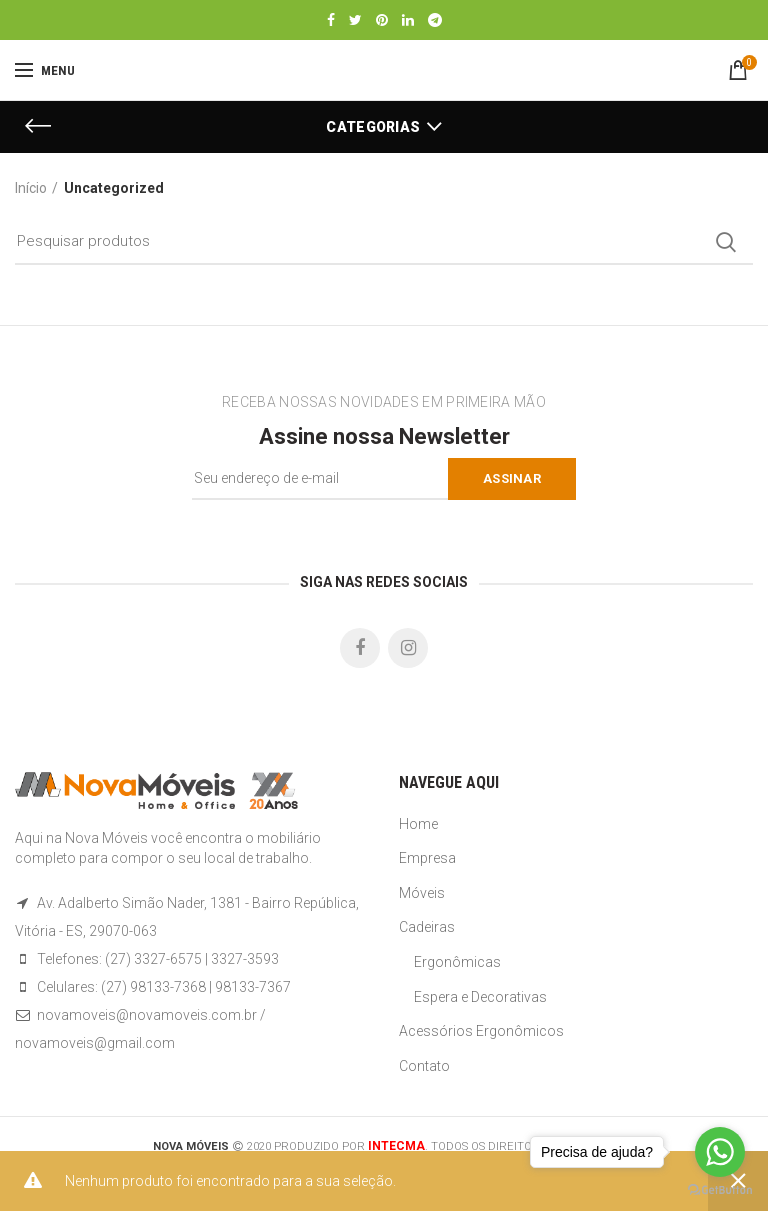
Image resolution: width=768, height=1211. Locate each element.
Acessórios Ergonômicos (481, 1031)
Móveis (422, 893)
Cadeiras (427, 927)
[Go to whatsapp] (720, 1152)
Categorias (373, 127)
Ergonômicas (457, 962)
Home (418, 824)
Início (31, 188)
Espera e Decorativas (480, 997)
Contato (424, 1066)
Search (726, 242)
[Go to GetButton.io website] (720, 1190)
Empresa (427, 858)
